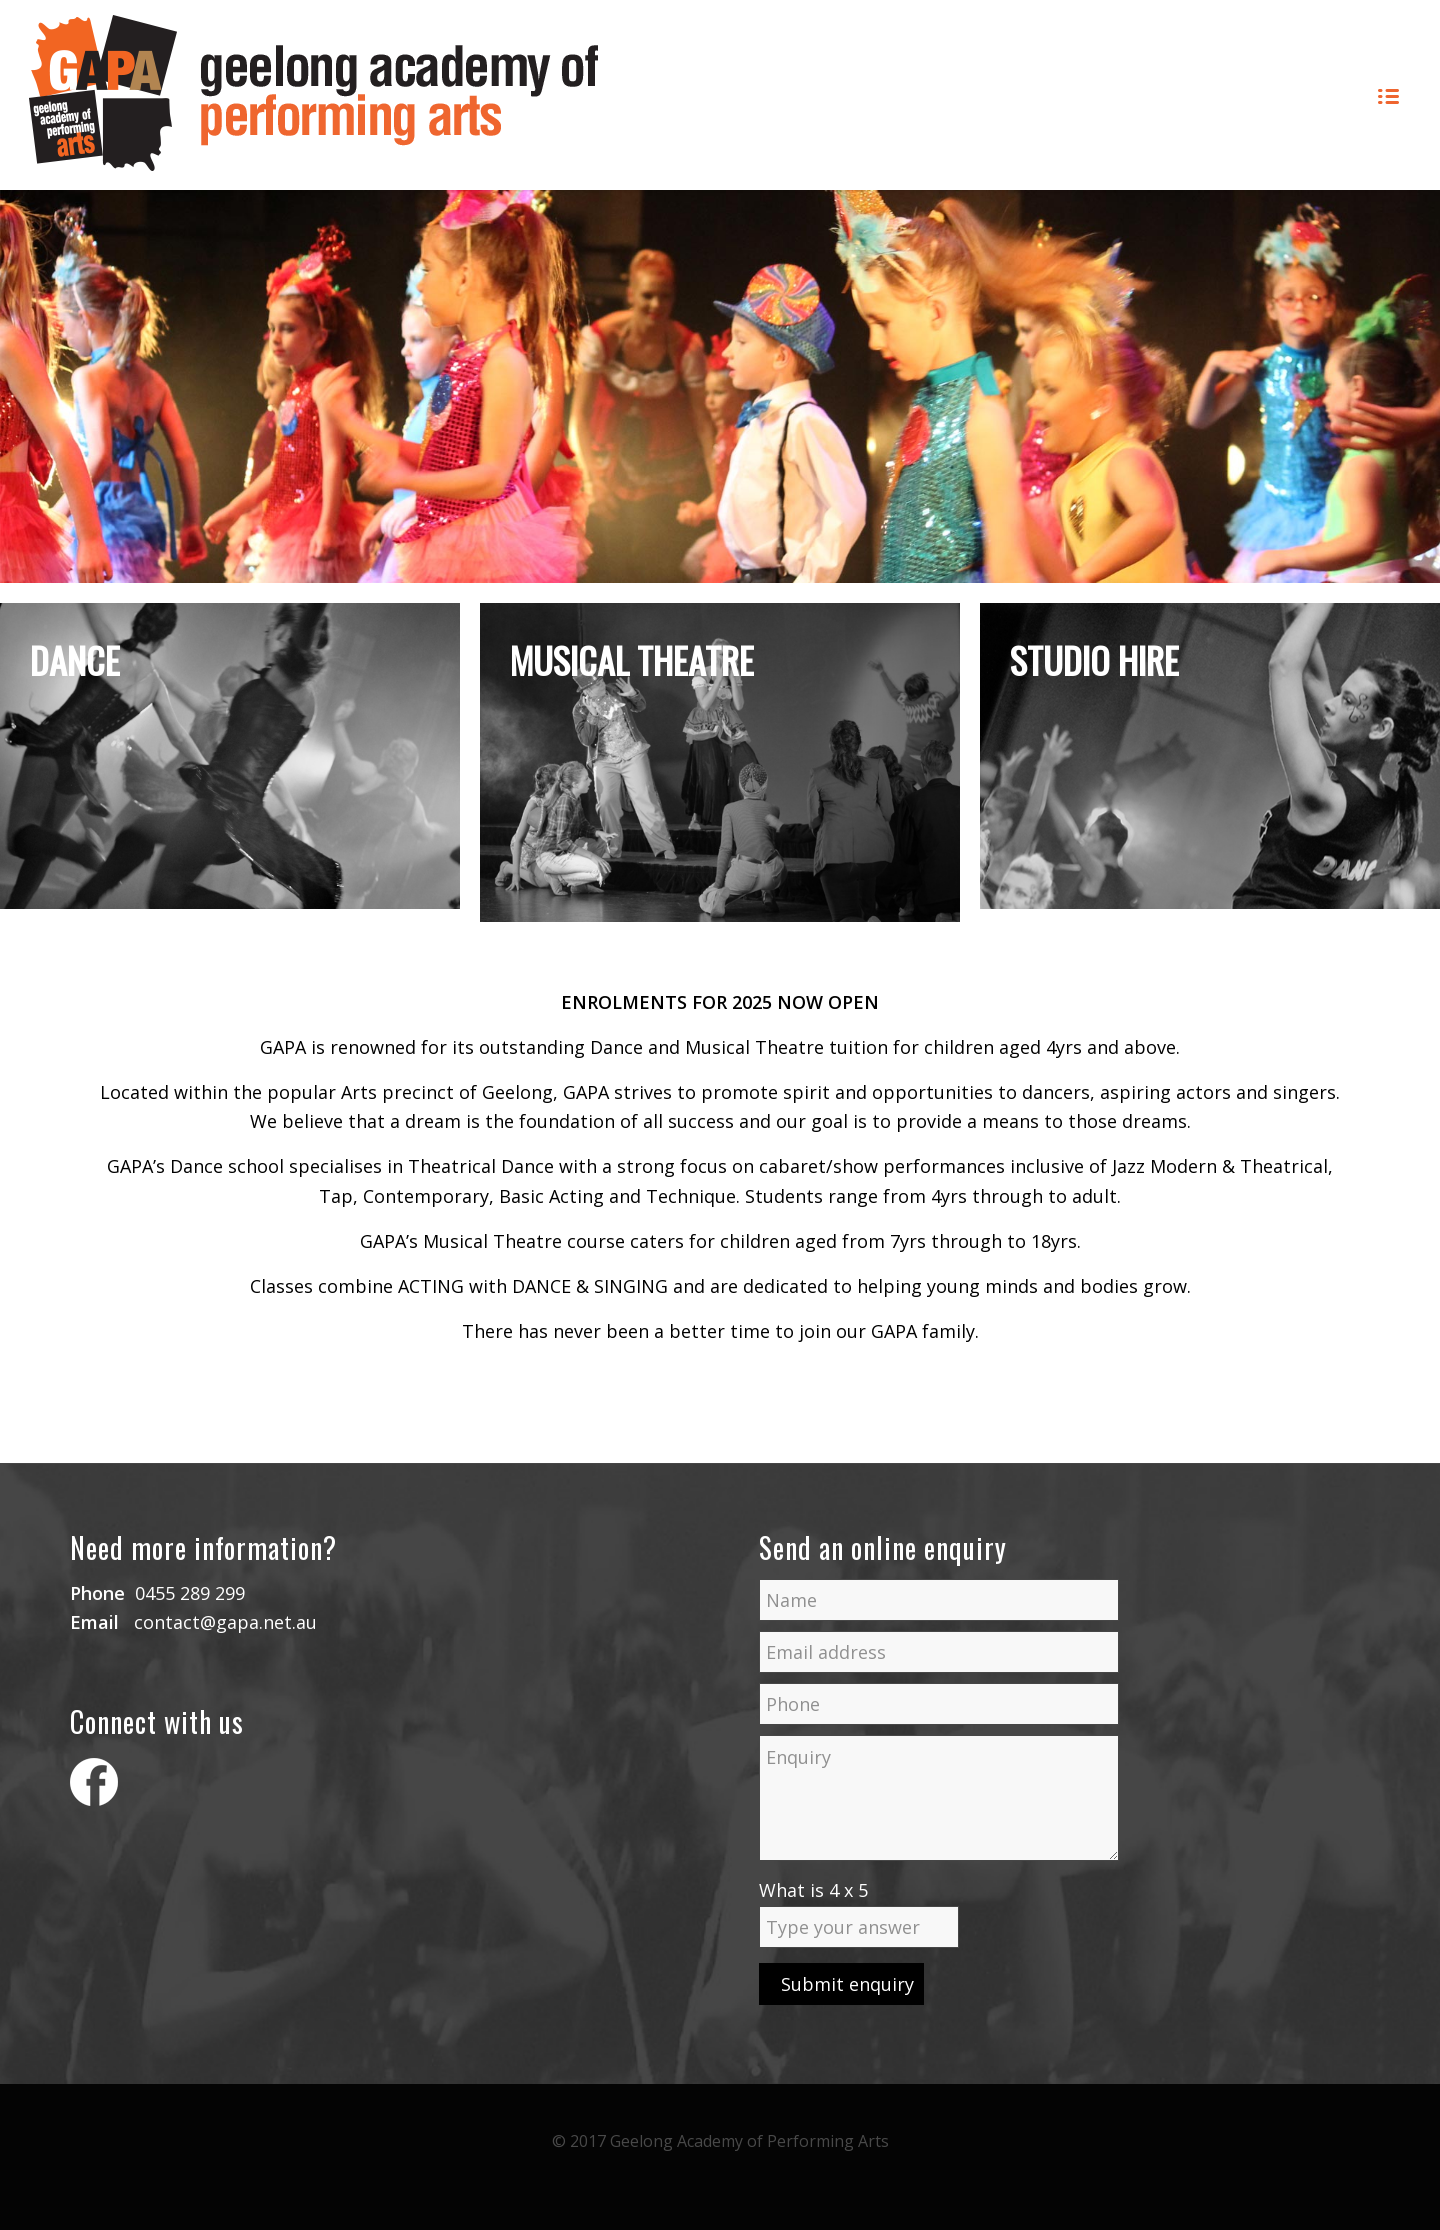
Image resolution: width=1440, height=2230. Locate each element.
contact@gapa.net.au (225, 1622)
